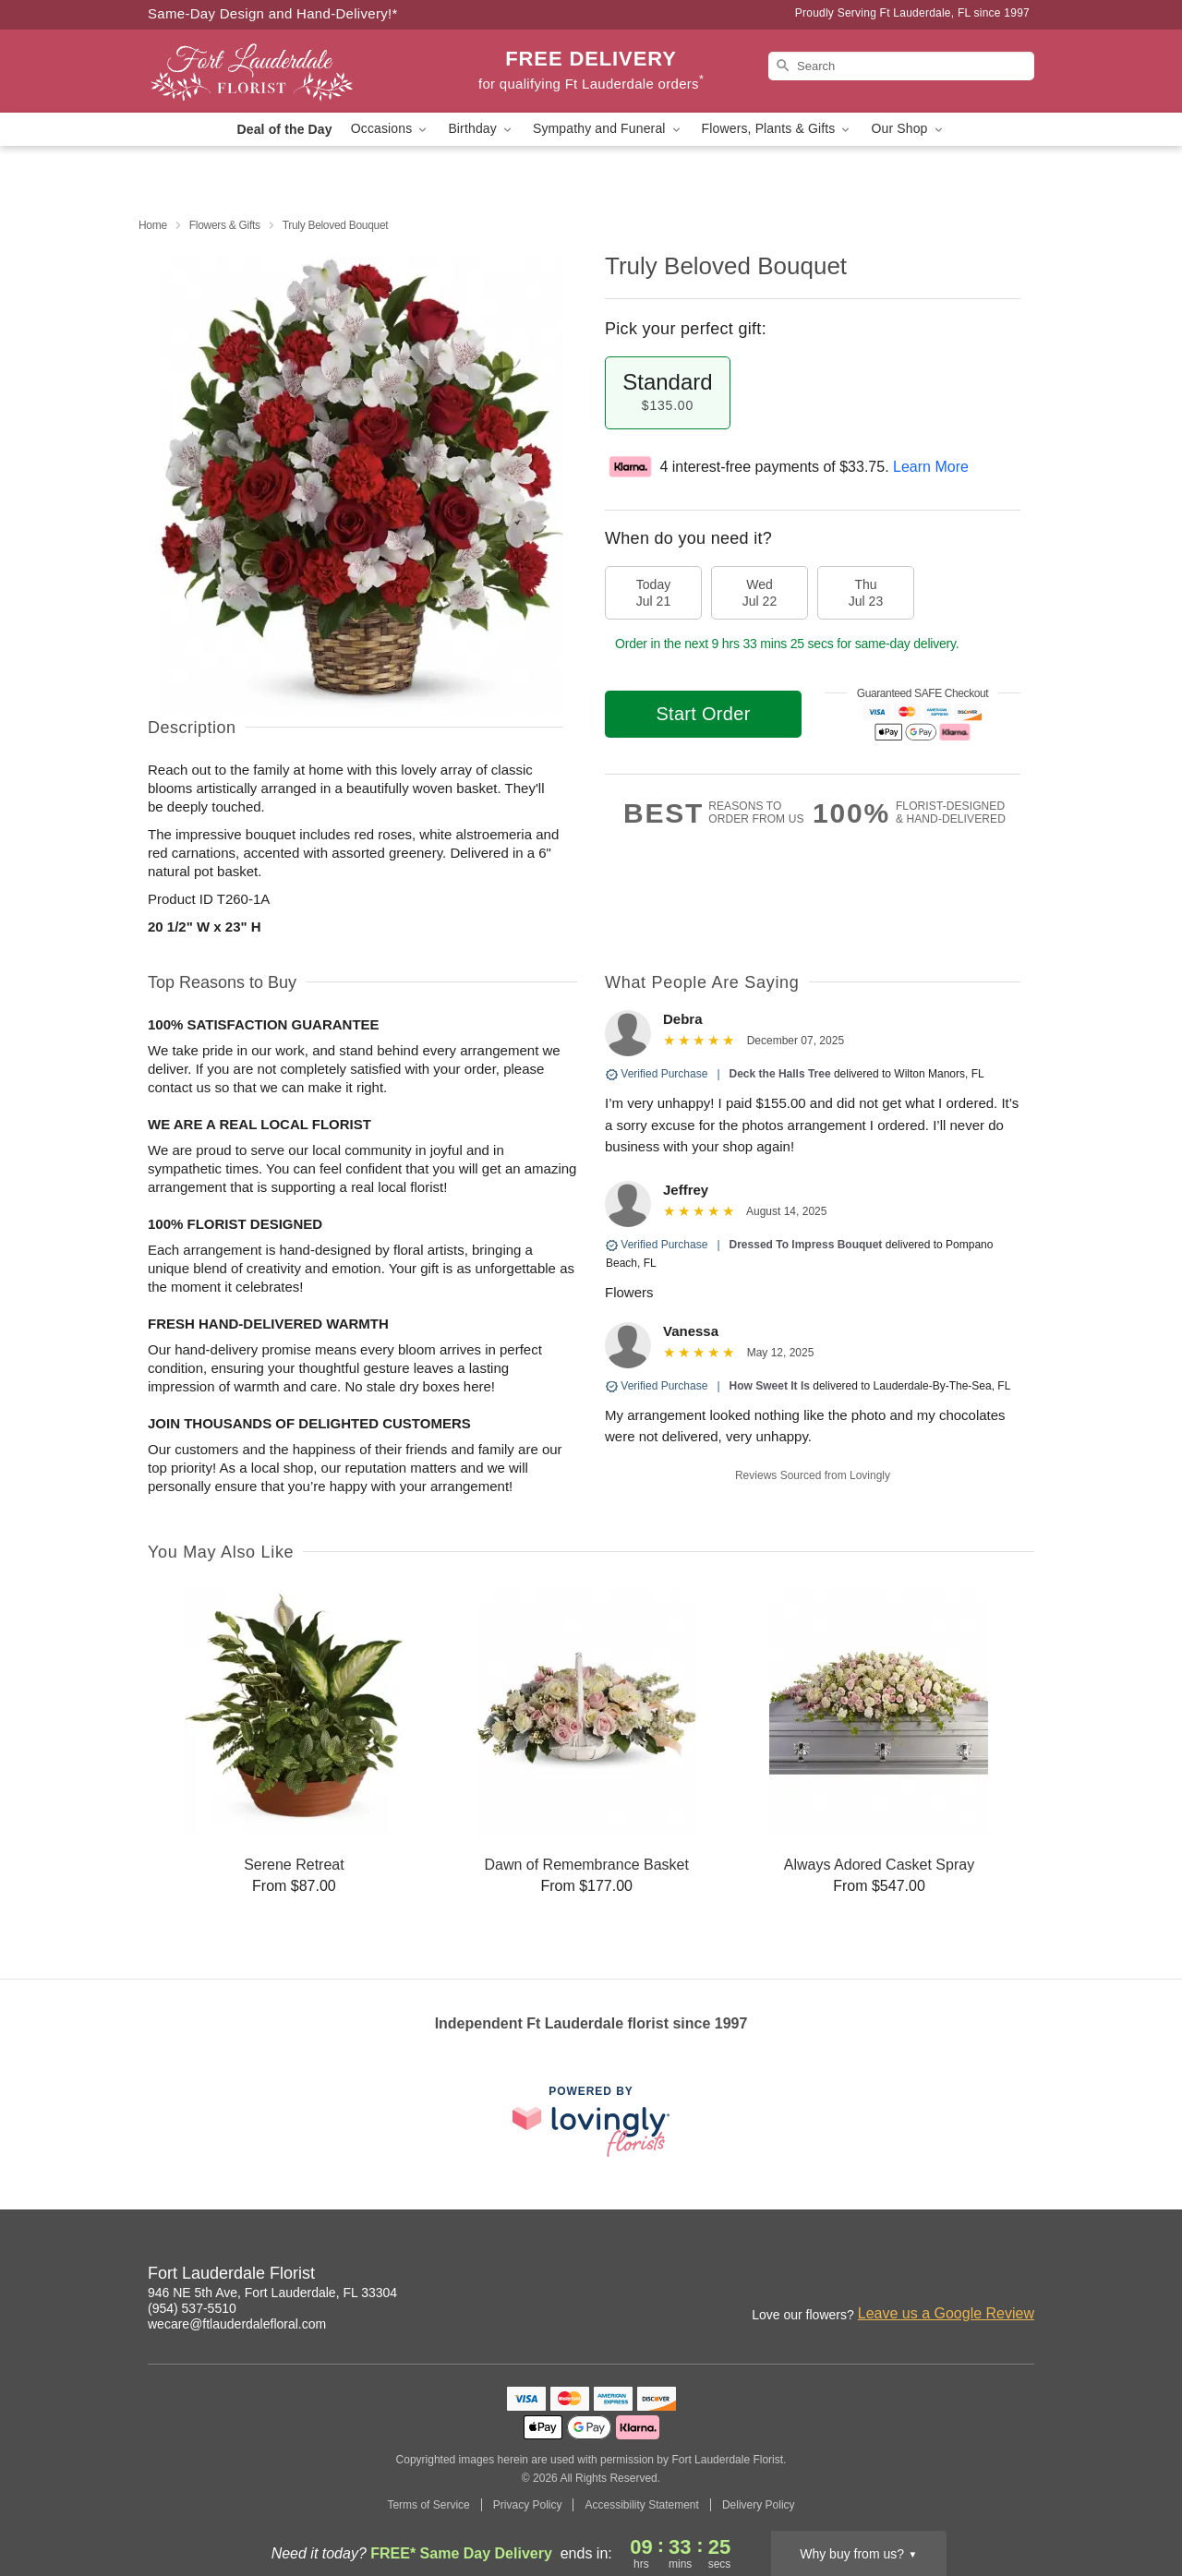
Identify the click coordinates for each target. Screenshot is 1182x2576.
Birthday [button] (481, 129)
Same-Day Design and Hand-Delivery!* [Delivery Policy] (273, 13)
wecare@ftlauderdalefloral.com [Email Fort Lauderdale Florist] (237, 2324)
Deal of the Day (284, 129)
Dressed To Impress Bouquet (806, 1244)
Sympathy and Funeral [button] (608, 129)
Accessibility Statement (641, 2504)
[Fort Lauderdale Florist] (281, 71)
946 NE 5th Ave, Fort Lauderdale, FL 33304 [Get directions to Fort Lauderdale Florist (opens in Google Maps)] (272, 2292)
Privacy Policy (527, 2504)
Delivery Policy (758, 2504)
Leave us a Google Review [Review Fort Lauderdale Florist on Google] (946, 2313)
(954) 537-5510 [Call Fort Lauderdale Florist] (192, 2308)
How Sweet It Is (770, 1385)
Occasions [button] (390, 129)
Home (153, 225)
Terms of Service (428, 2504)
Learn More (931, 467)
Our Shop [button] (908, 129)
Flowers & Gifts (224, 225)
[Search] (901, 66)
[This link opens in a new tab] (591, 2121)
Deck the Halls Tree (780, 1073)
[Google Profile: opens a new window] (1021, 2276)
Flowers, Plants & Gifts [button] (777, 129)
